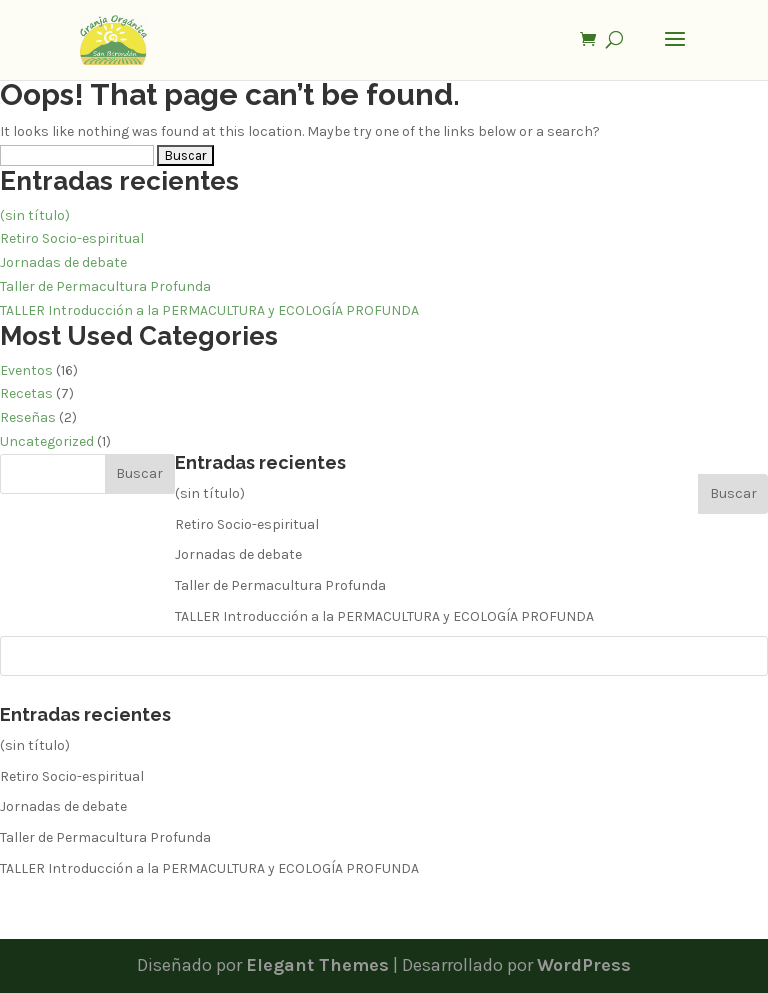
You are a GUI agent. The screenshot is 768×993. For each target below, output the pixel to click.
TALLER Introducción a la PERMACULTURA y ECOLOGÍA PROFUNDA (209, 310)
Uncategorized (47, 441)
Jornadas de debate (63, 262)
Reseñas (28, 417)
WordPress (584, 965)
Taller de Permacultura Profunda (105, 286)
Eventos (26, 370)
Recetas (26, 393)
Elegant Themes (317, 965)
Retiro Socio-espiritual (72, 238)
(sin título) (35, 215)
